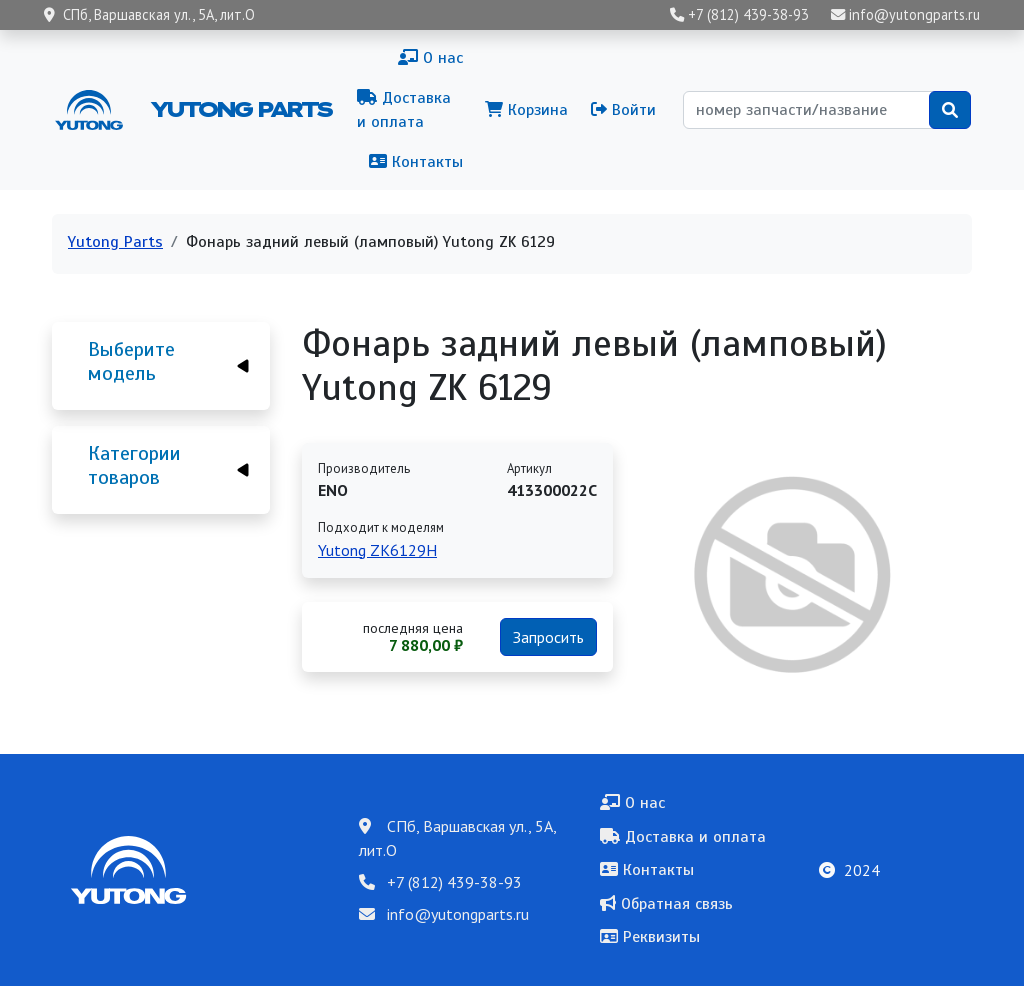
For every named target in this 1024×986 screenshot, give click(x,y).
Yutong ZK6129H (377, 550)
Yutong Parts (240, 109)
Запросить (548, 637)
